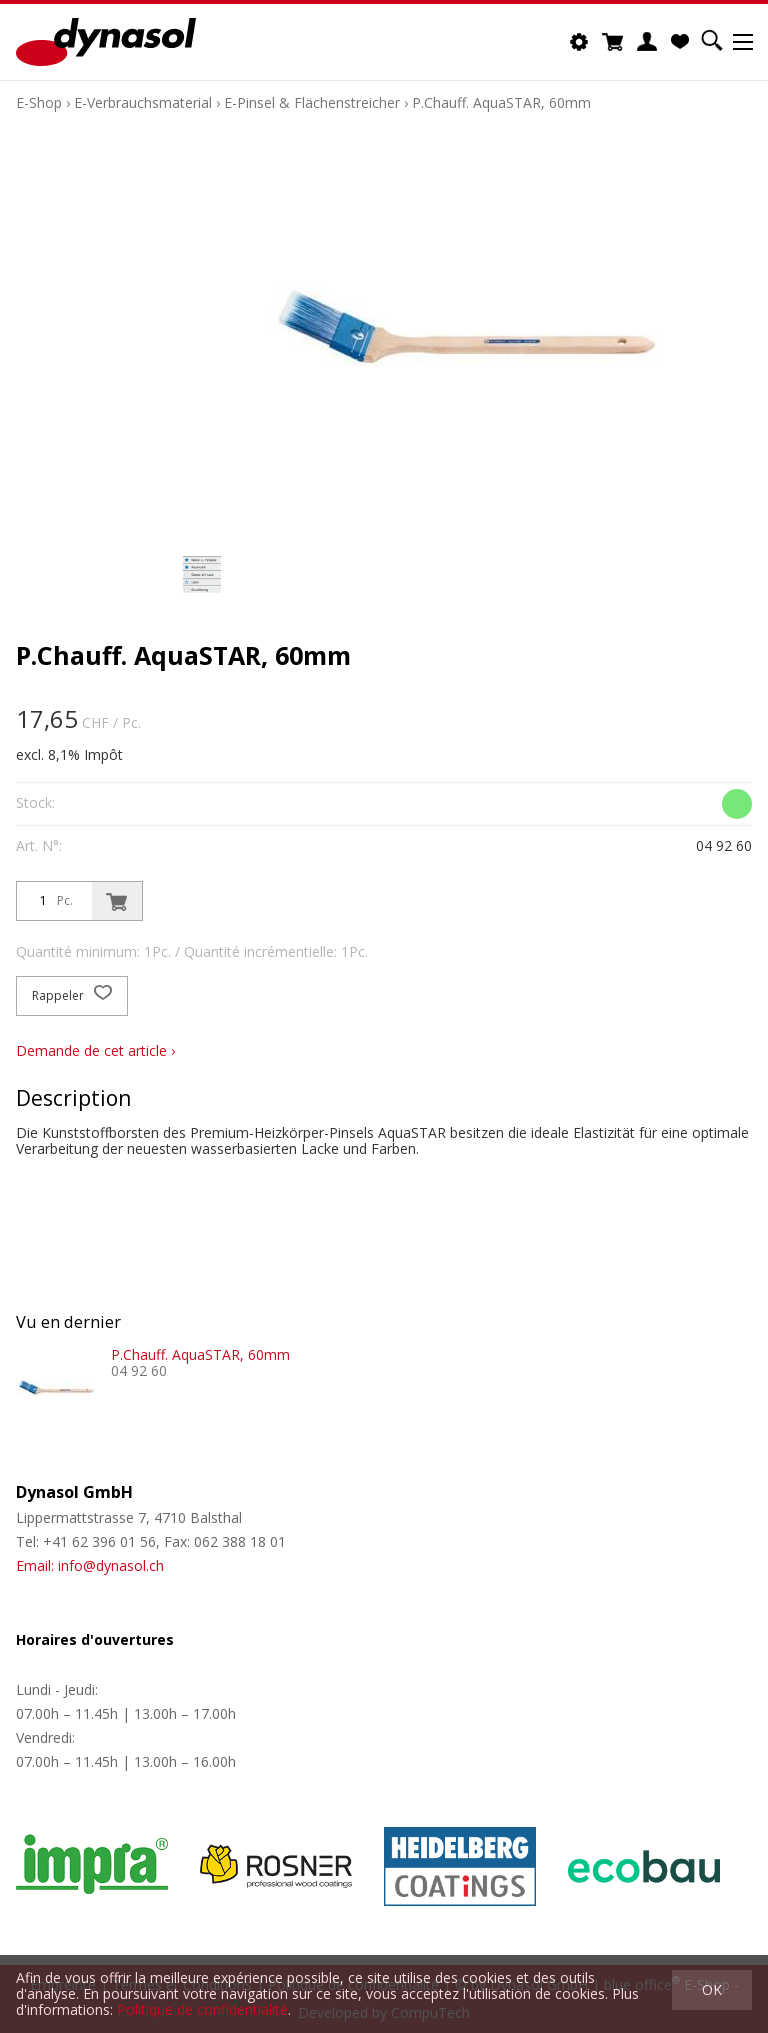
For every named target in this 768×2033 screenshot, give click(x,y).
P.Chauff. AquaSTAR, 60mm (501, 102)
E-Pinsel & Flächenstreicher (312, 102)
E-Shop (39, 102)
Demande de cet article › (95, 1050)
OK (712, 1989)
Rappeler (72, 996)
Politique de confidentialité (202, 2009)
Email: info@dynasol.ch (90, 1565)
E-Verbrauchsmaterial (143, 102)
